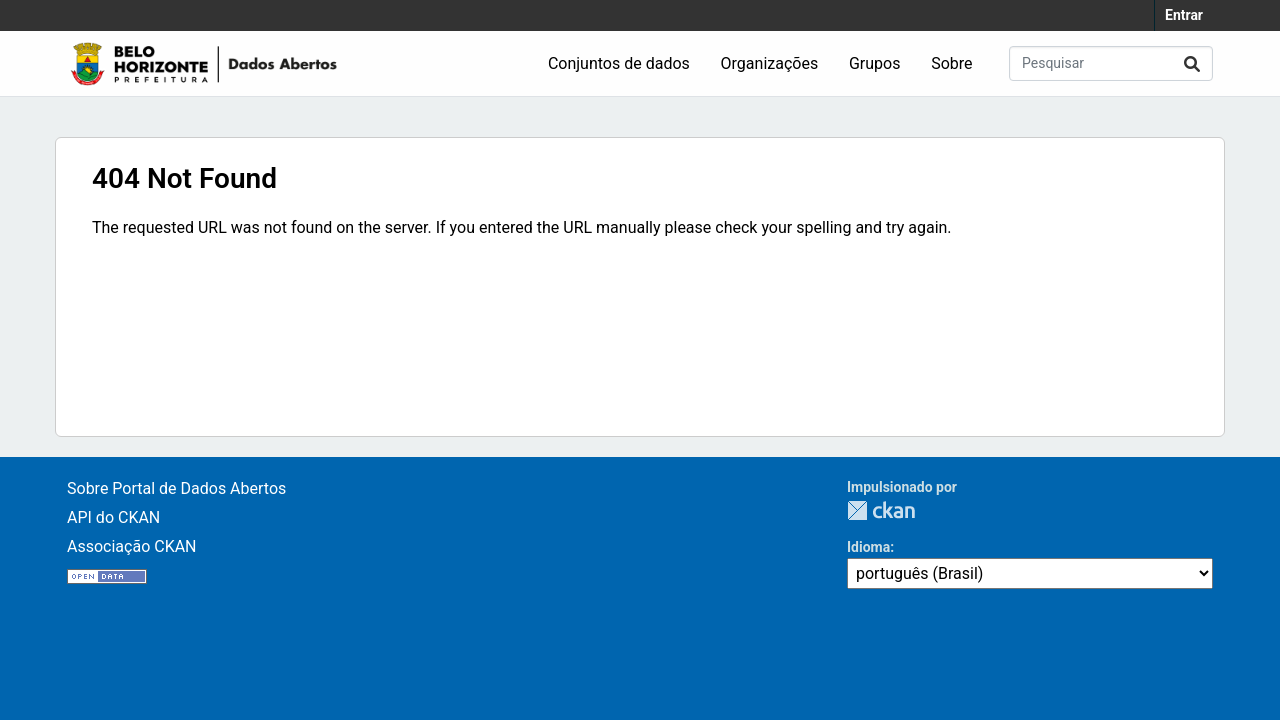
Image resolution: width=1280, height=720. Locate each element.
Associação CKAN (132, 546)
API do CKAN (113, 517)
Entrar (1184, 15)
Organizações (770, 63)
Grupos (875, 63)
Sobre (951, 63)
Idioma (868, 547)
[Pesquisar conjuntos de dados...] (1111, 63)
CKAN (881, 510)
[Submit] (1192, 63)
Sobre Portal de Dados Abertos (176, 488)
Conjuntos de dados (619, 63)
